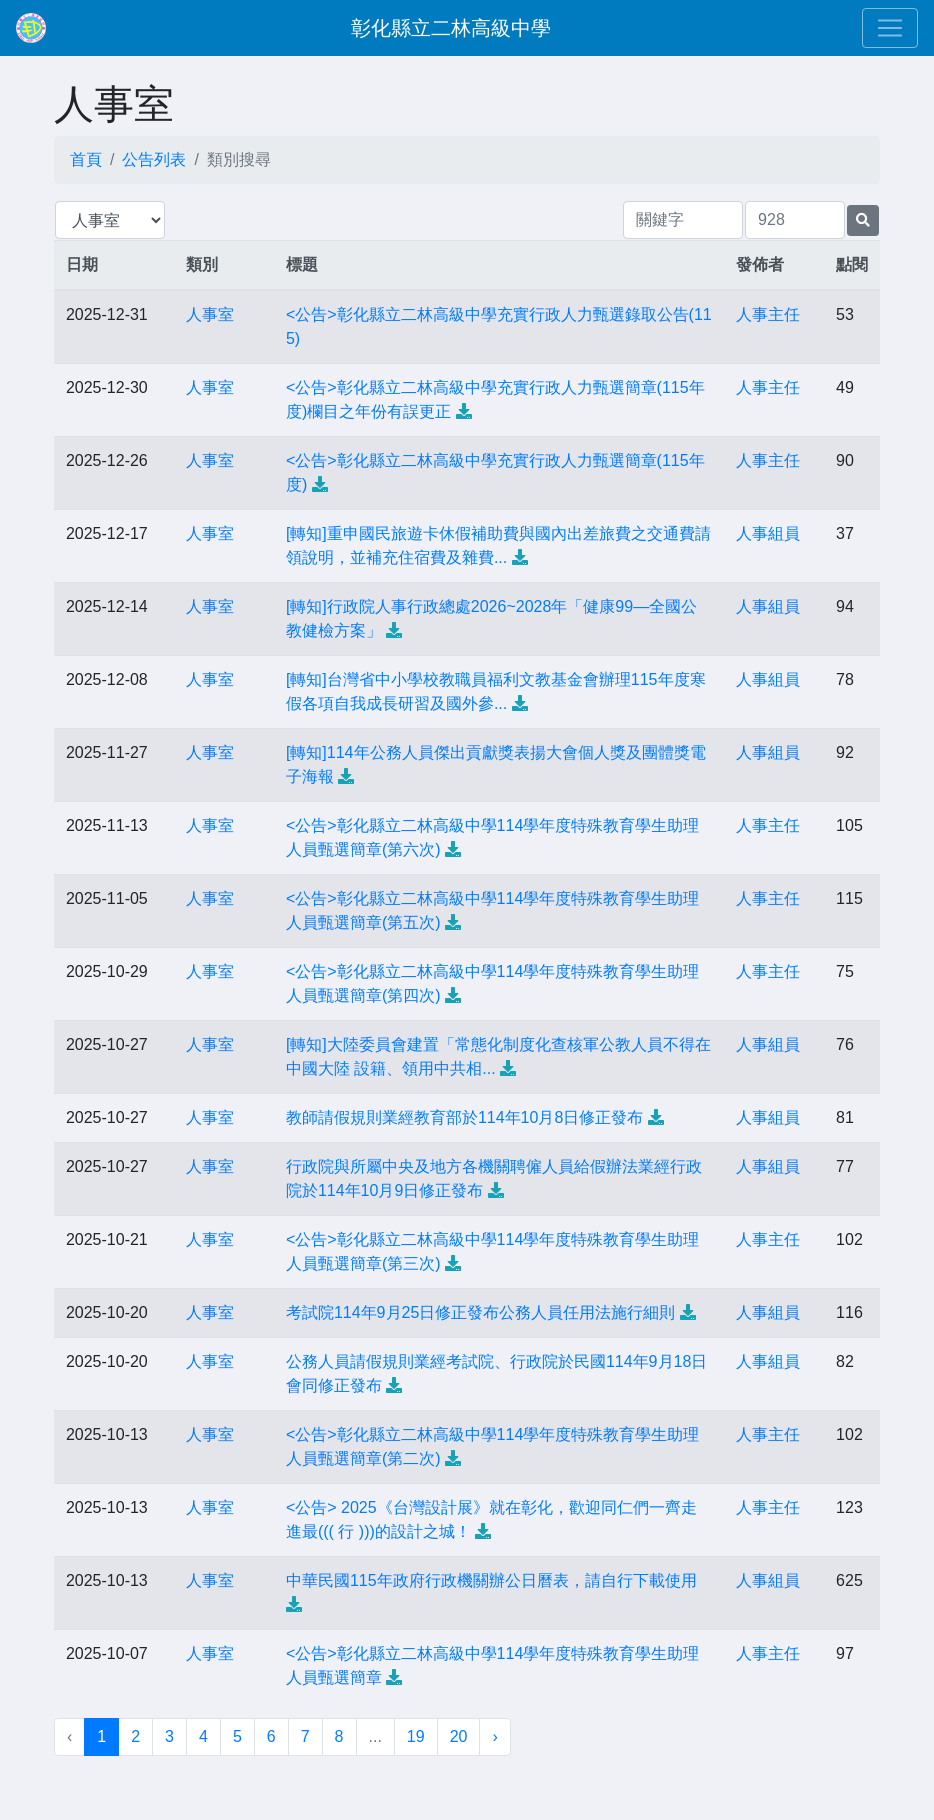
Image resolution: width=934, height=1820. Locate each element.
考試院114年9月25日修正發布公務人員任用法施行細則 (480, 1312)
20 (459, 1736)
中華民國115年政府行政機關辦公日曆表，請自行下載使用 (491, 1580)
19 (416, 1736)
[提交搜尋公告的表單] (863, 220)
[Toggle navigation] (890, 28)
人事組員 (768, 533)
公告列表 (154, 159)
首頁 (86, 159)
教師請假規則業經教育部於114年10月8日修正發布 (464, 1117)
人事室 (210, 314)
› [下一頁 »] (494, 1736)
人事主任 (768, 314)
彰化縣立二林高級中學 (451, 28)
